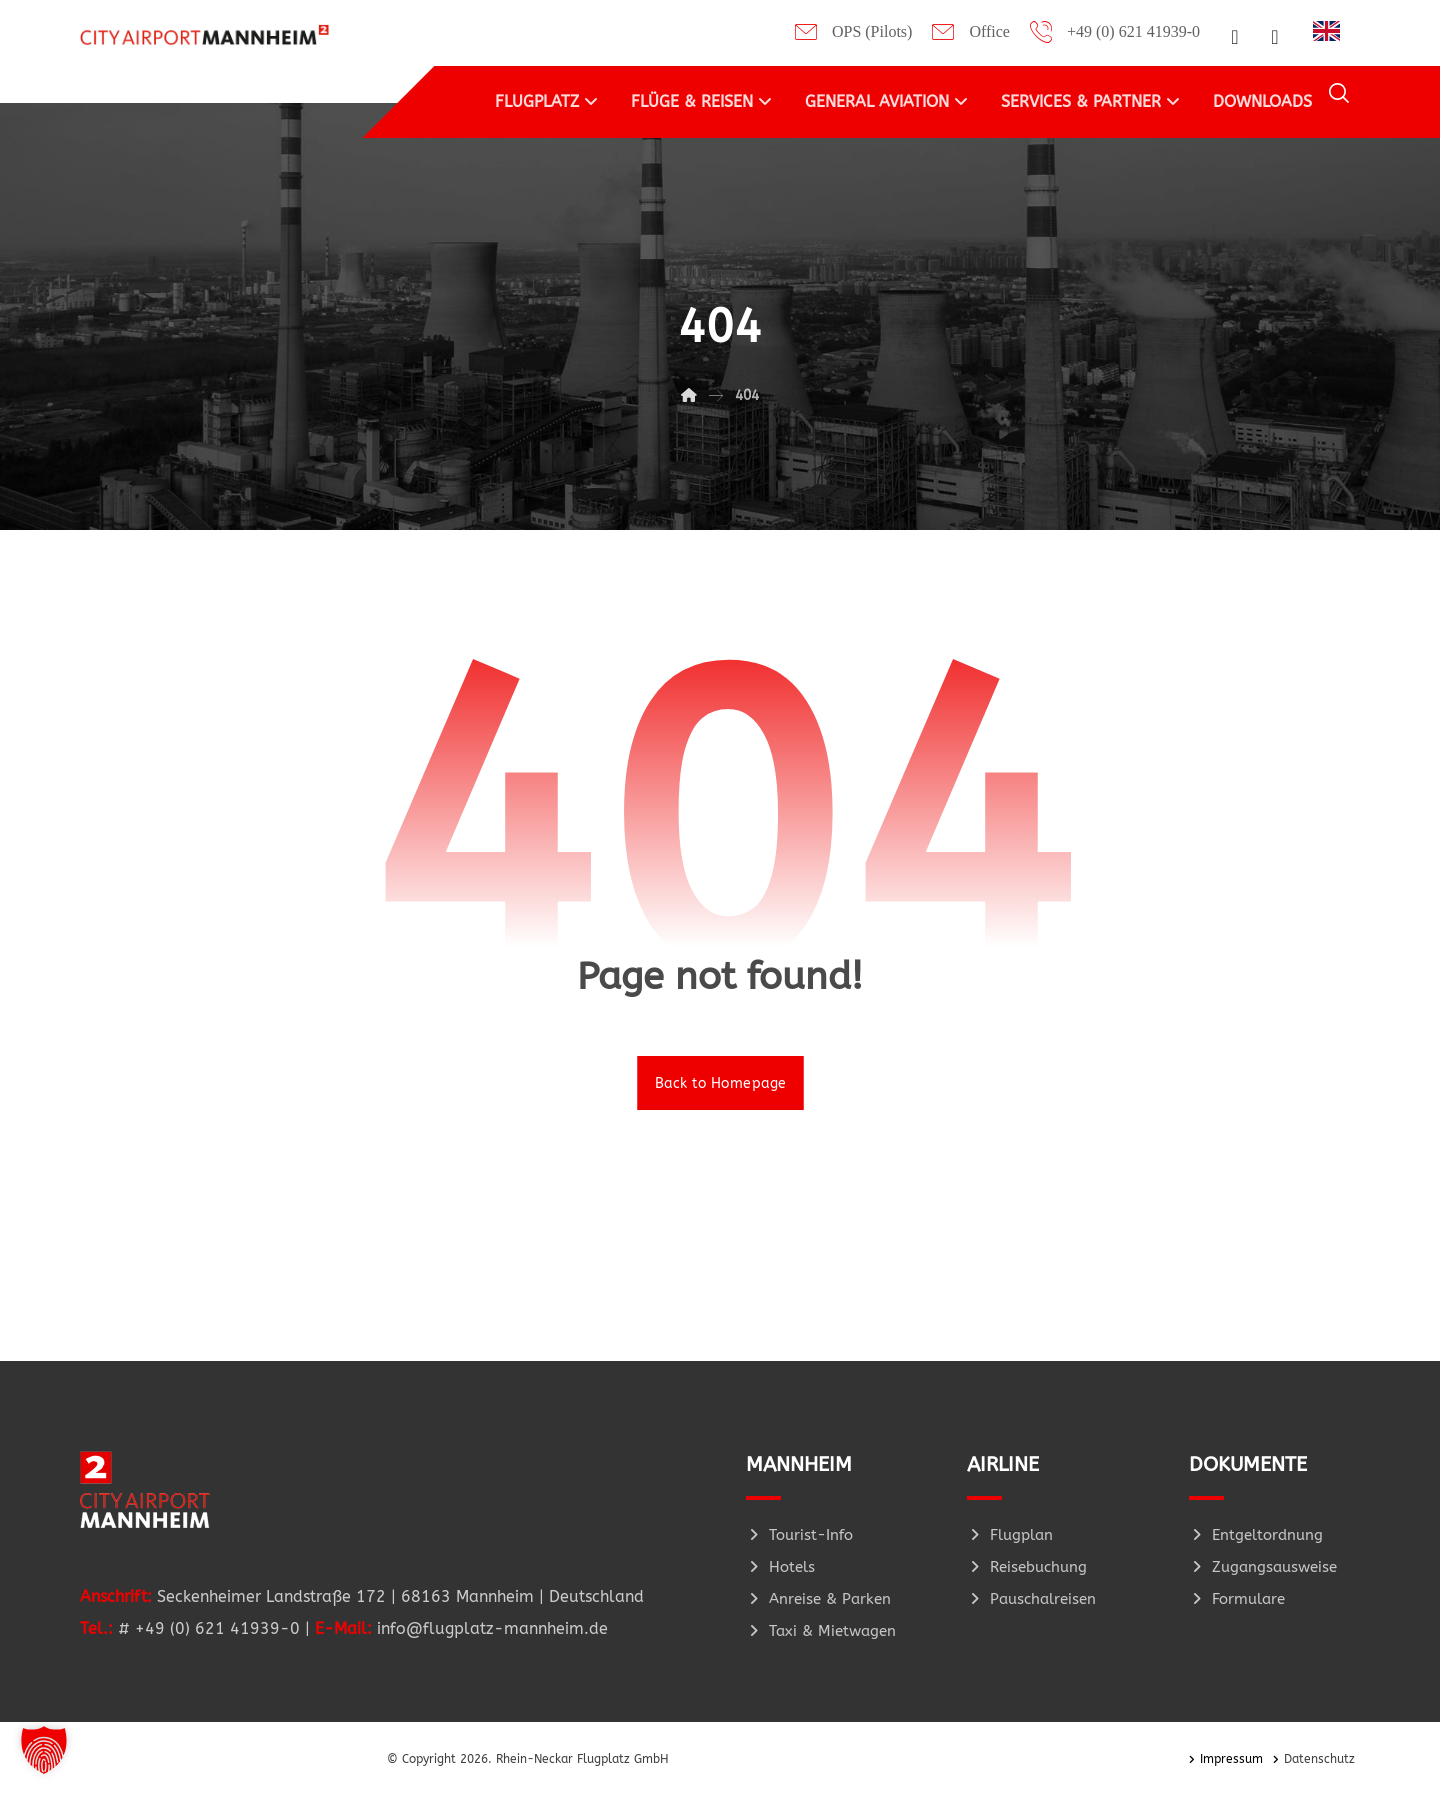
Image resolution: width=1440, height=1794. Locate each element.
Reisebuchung (1027, 1567)
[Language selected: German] (1331, 29)
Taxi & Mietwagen (821, 1631)
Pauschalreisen (1031, 1599)
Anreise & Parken (818, 1599)
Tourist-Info (799, 1535)
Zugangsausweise (1263, 1567)
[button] (1235, 37)
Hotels (780, 1567)
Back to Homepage (720, 1082)
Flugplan (1010, 1535)
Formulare (1237, 1599)
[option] (1331, 31)
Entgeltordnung (1256, 1535)
